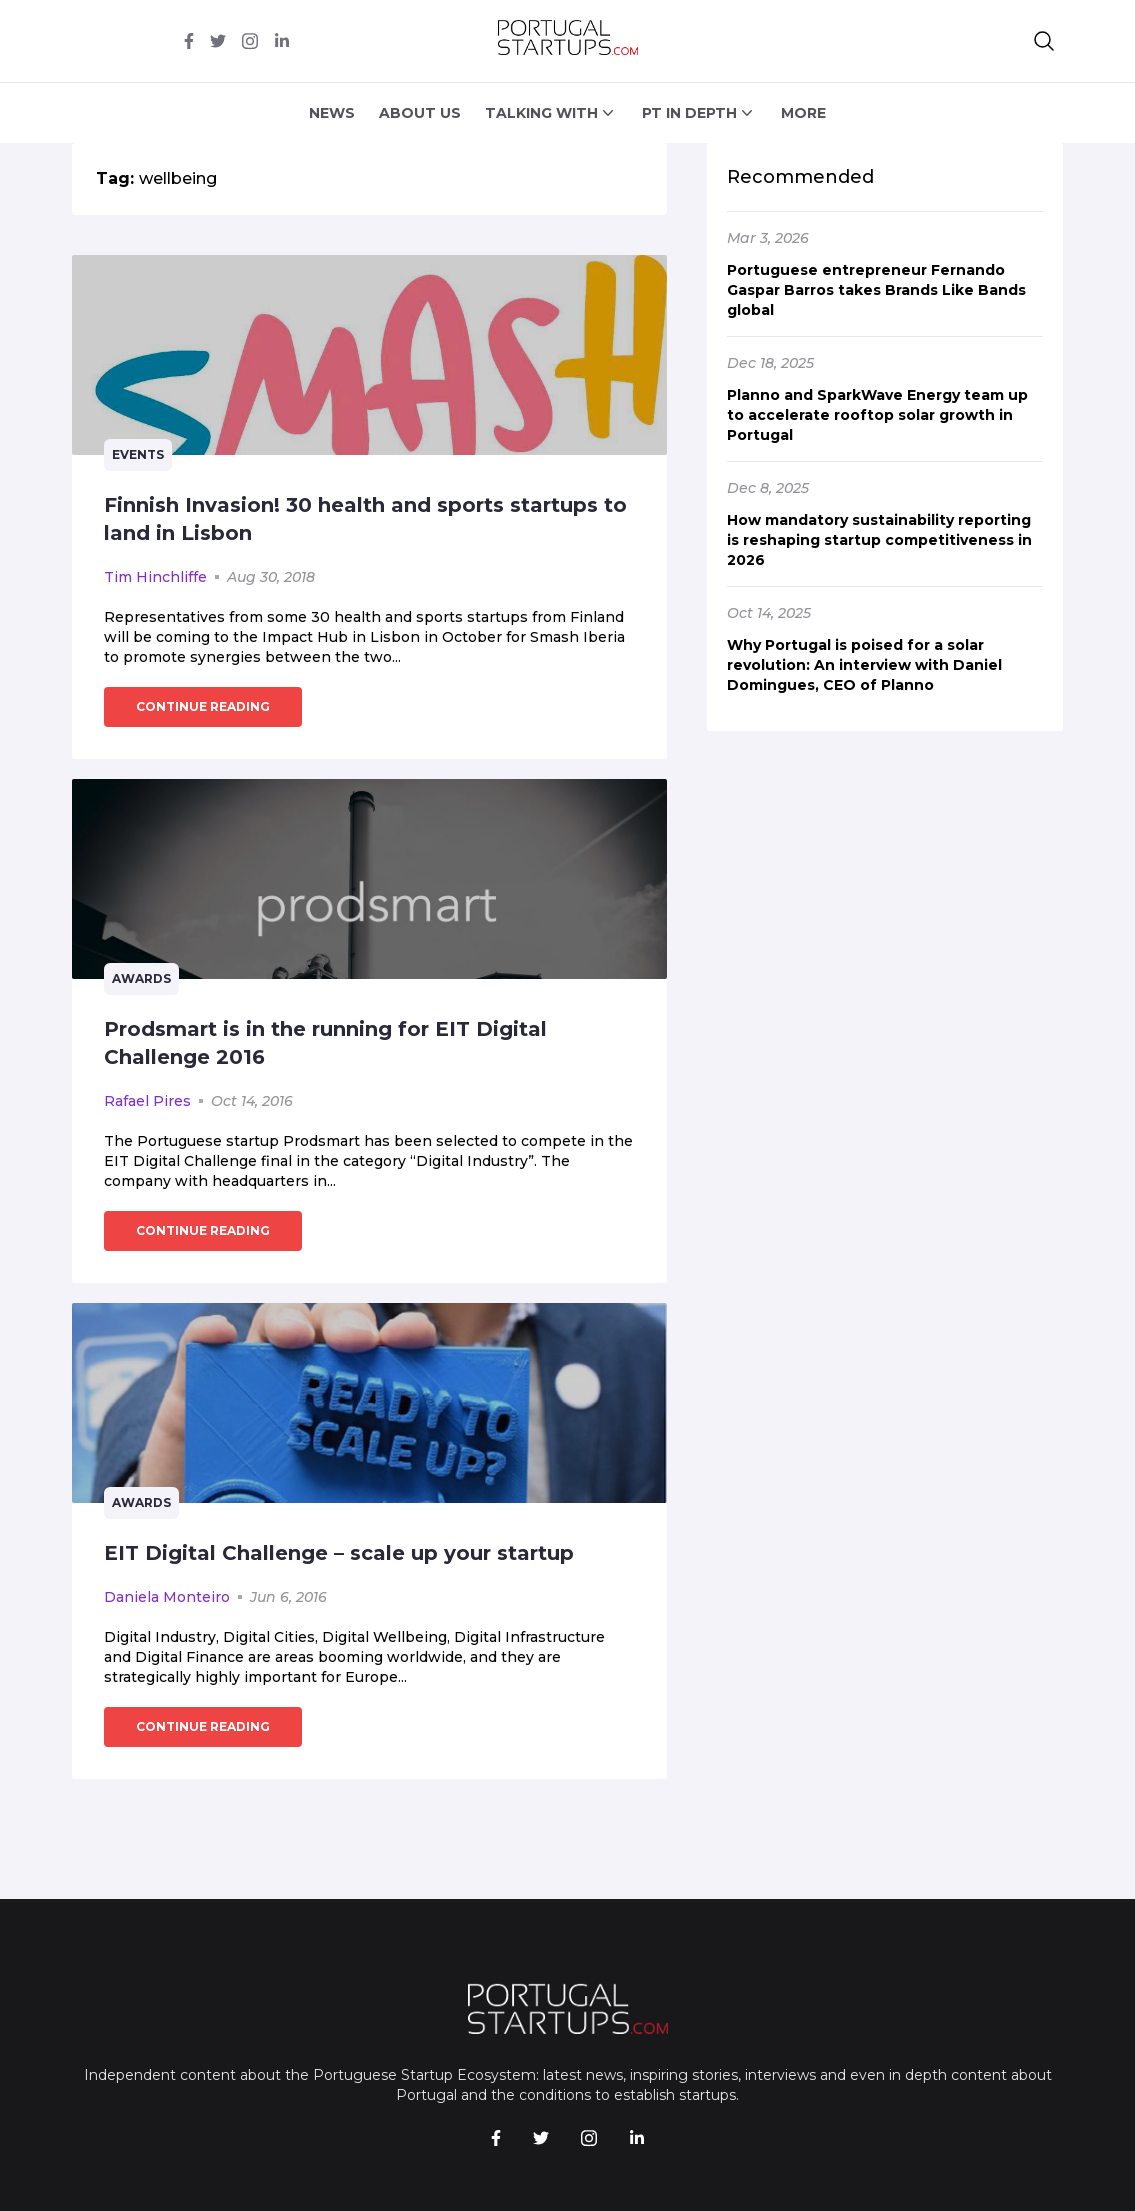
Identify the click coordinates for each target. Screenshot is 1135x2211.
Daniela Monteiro (167, 1597)
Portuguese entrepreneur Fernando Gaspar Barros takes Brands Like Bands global (876, 290)
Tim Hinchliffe (155, 577)
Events (138, 454)
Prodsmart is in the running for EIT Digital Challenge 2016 (325, 1043)
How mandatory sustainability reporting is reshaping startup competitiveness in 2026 (879, 540)
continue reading (203, 706)
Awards (141, 978)
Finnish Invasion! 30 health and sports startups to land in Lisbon (365, 519)
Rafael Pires (147, 1101)
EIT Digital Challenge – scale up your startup (339, 1553)
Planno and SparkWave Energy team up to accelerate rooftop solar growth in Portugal (877, 415)
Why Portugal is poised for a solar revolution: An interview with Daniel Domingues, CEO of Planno (864, 665)
